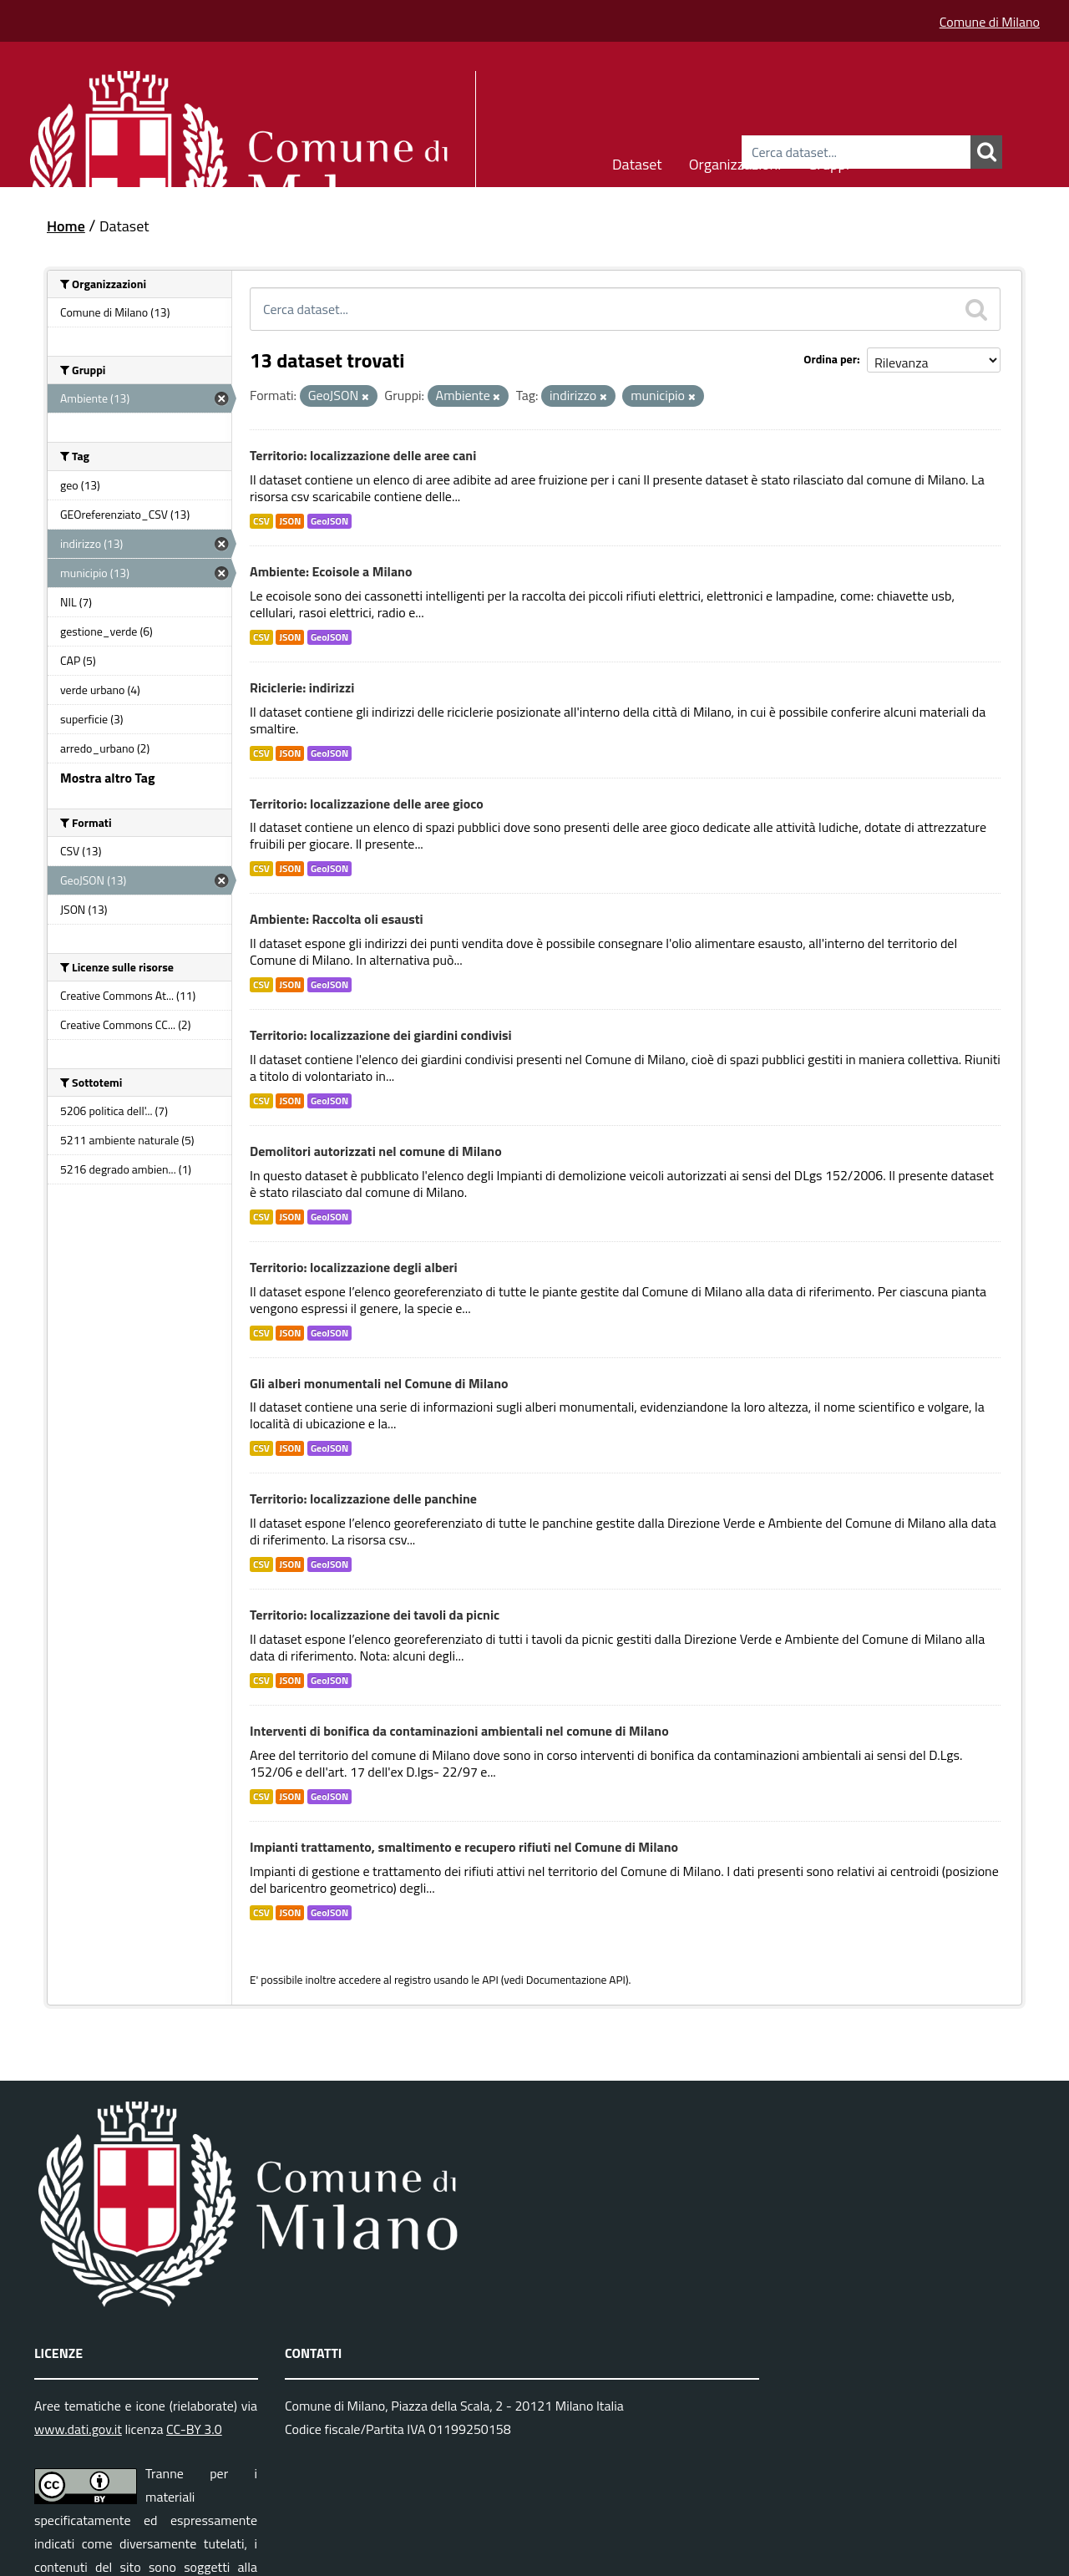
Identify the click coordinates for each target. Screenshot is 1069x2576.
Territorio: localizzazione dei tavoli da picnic (374, 1615)
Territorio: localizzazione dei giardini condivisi (381, 1035)
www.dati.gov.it (78, 2429)
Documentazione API (576, 1979)
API (490, 1979)
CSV (261, 521)
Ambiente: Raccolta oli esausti (336, 919)
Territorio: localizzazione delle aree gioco (367, 804)
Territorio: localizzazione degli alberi (354, 1267)
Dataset (637, 161)
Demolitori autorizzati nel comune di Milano (376, 1151)
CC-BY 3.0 (194, 2429)
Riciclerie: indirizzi (302, 687)
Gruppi (828, 161)
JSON (290, 521)
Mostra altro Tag (107, 778)
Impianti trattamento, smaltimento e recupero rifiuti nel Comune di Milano (464, 1847)
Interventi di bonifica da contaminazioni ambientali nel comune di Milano (459, 1731)
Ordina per (830, 359)
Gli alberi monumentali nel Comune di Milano (379, 1383)
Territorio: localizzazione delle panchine (363, 1498)
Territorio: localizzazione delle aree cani (363, 455)
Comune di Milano (990, 22)
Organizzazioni (735, 161)
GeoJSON (329, 521)
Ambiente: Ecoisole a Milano (331, 571)
